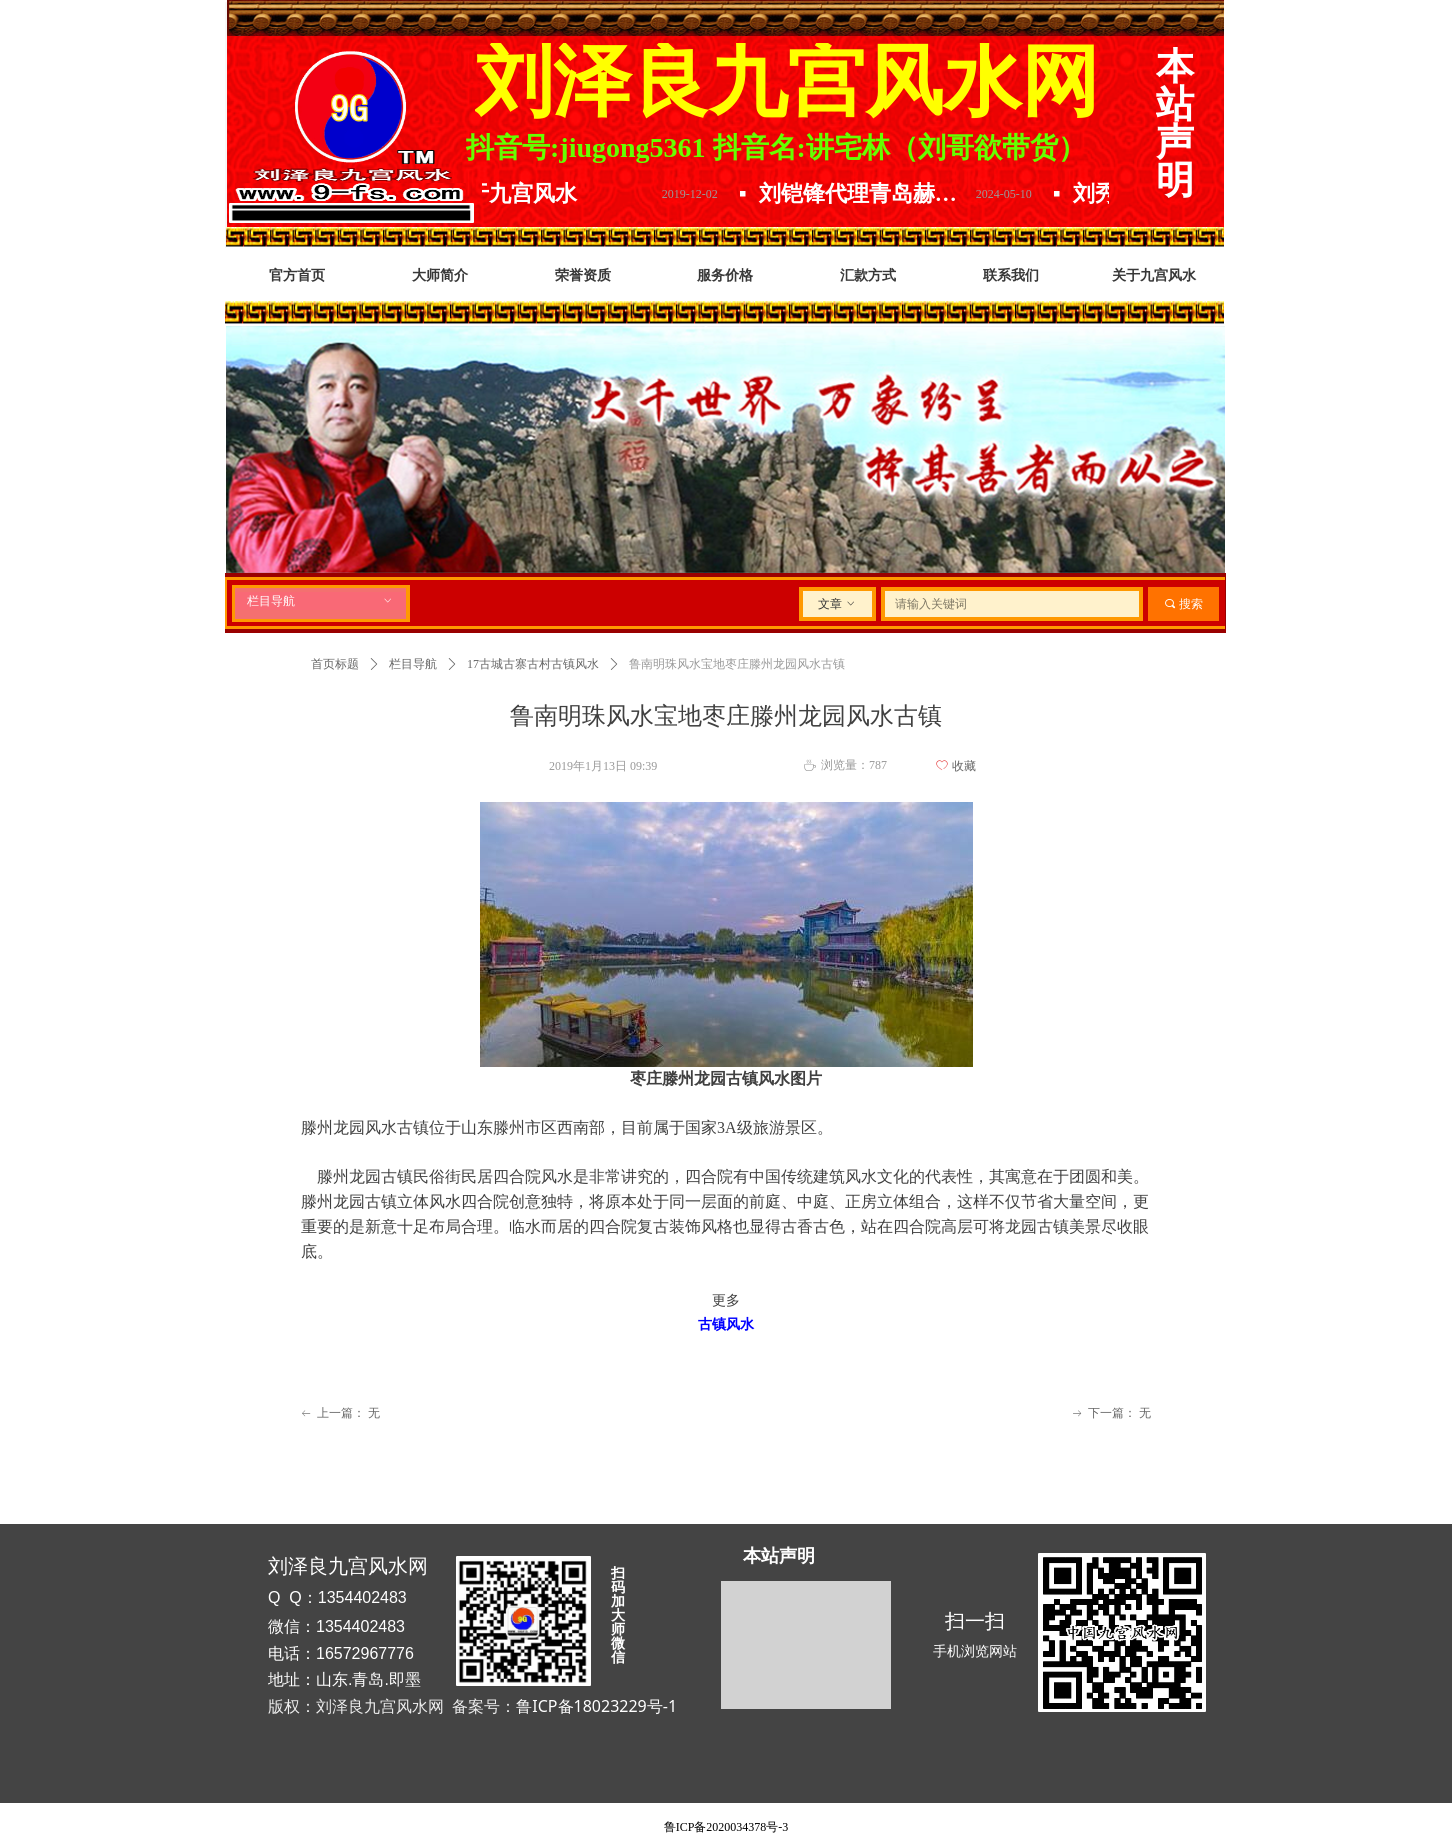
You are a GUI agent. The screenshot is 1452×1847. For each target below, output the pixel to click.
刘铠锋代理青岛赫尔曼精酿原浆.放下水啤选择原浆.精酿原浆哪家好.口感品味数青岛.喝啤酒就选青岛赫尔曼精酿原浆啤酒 (876, 193)
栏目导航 (320, 601)
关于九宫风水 (524, 193)
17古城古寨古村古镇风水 (533, 664)
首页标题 (335, 664)
